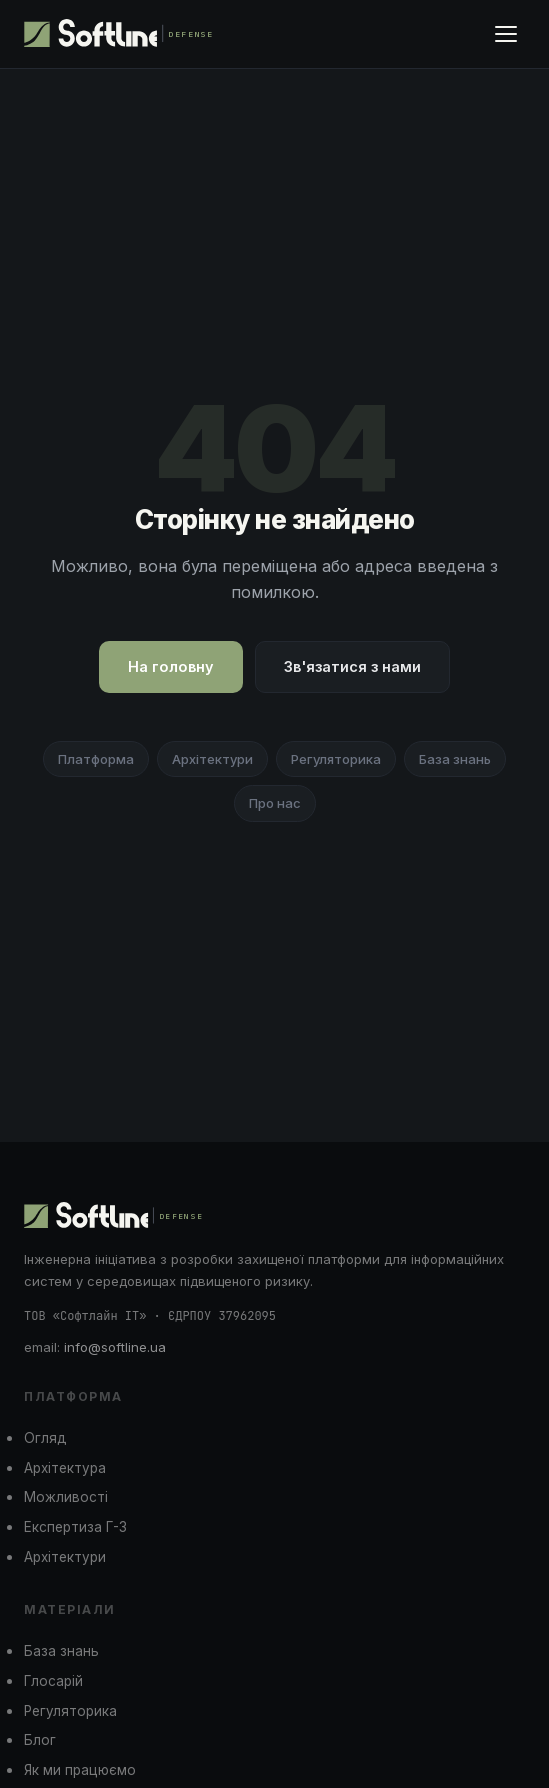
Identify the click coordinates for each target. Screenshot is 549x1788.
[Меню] (506, 34)
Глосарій (53, 1681)
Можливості (66, 1497)
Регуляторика (336, 759)
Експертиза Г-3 (75, 1527)
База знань (455, 759)
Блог (40, 1740)
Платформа (96, 759)
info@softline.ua (115, 1347)
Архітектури (212, 759)
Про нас (275, 803)
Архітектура (65, 1468)
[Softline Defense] (122, 34)
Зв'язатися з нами (352, 666)
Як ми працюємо (80, 1770)
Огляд (45, 1438)
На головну (171, 666)
